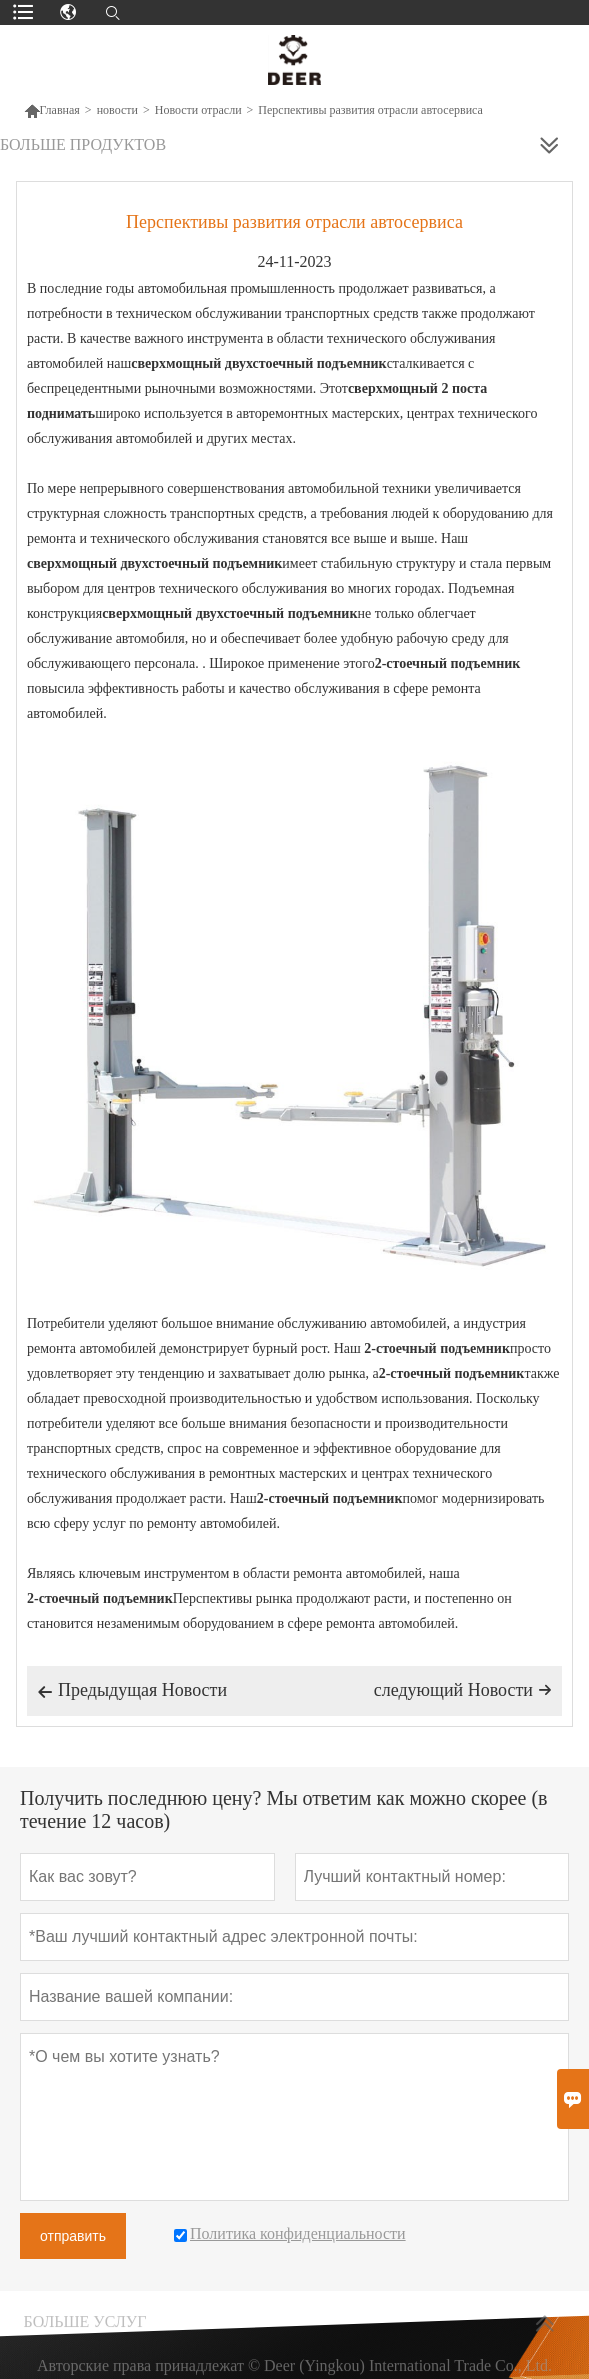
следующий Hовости (463, 1690)
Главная (52, 110)
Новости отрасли (198, 110)
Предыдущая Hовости (132, 1692)
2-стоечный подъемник (437, 1348)
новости (117, 110)
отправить (73, 2236)
